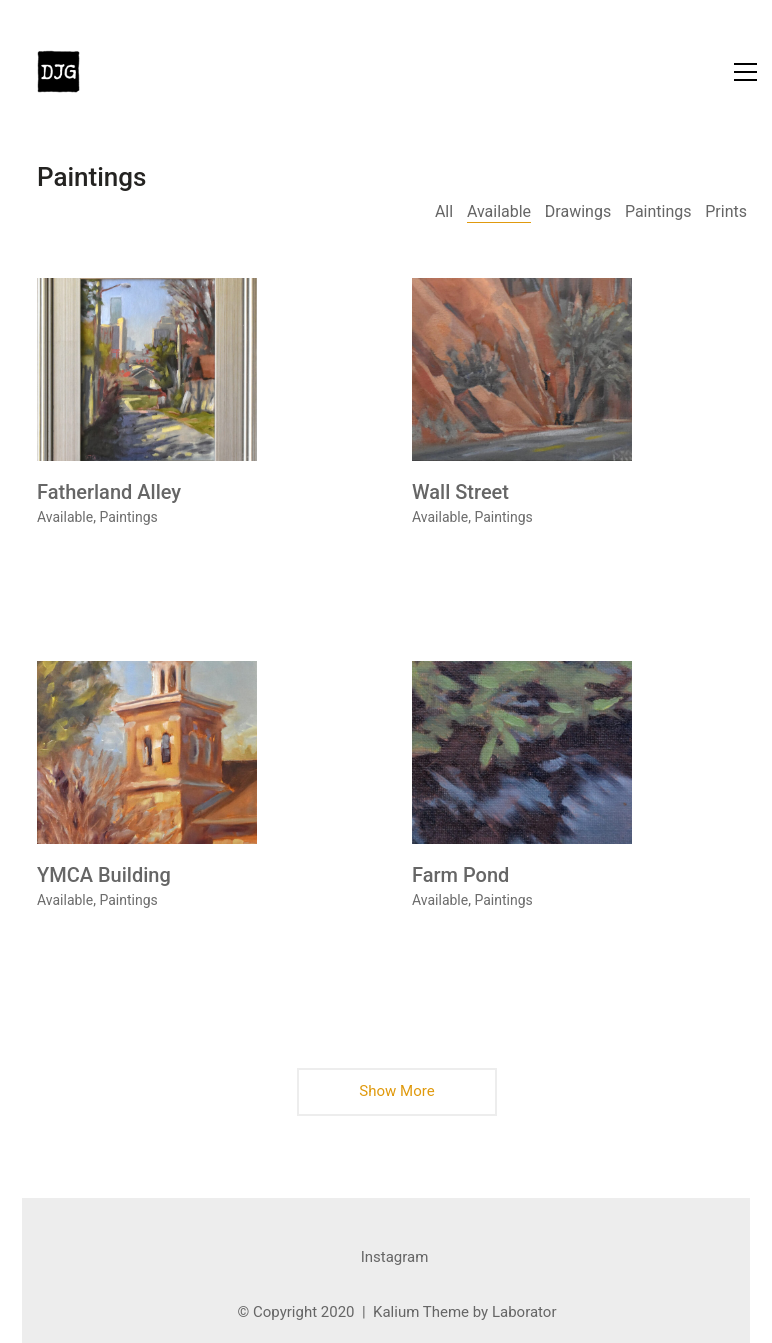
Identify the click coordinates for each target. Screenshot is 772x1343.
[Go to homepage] (58, 71)
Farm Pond (460, 875)
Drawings (578, 211)
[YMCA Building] (147, 752)
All (444, 211)
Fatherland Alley (109, 492)
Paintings (658, 211)
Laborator (524, 1312)
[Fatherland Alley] (147, 369)
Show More (397, 1098)
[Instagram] (395, 1258)
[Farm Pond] (522, 752)
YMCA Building (104, 875)
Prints (726, 211)
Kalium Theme (421, 1312)
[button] (745, 72)
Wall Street (460, 492)
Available (499, 211)
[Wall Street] (522, 369)
